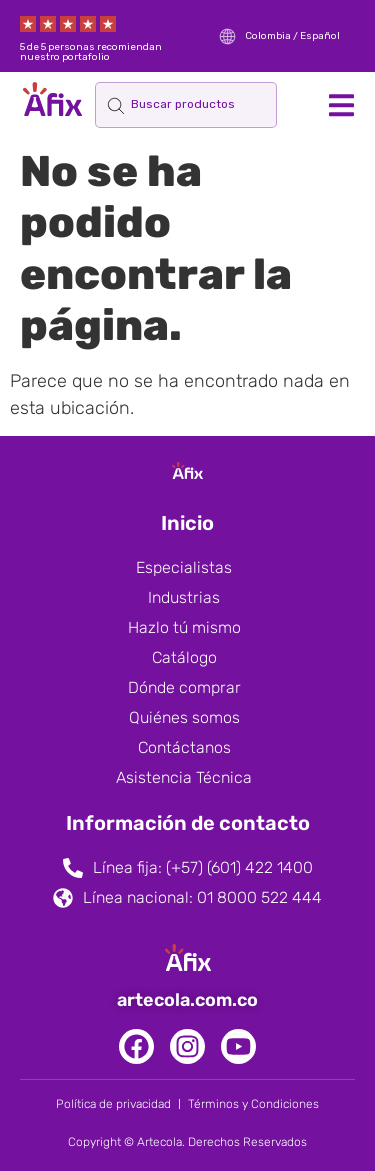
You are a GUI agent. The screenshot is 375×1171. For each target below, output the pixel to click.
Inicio (187, 523)
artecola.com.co (187, 1000)
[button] (341, 104)
